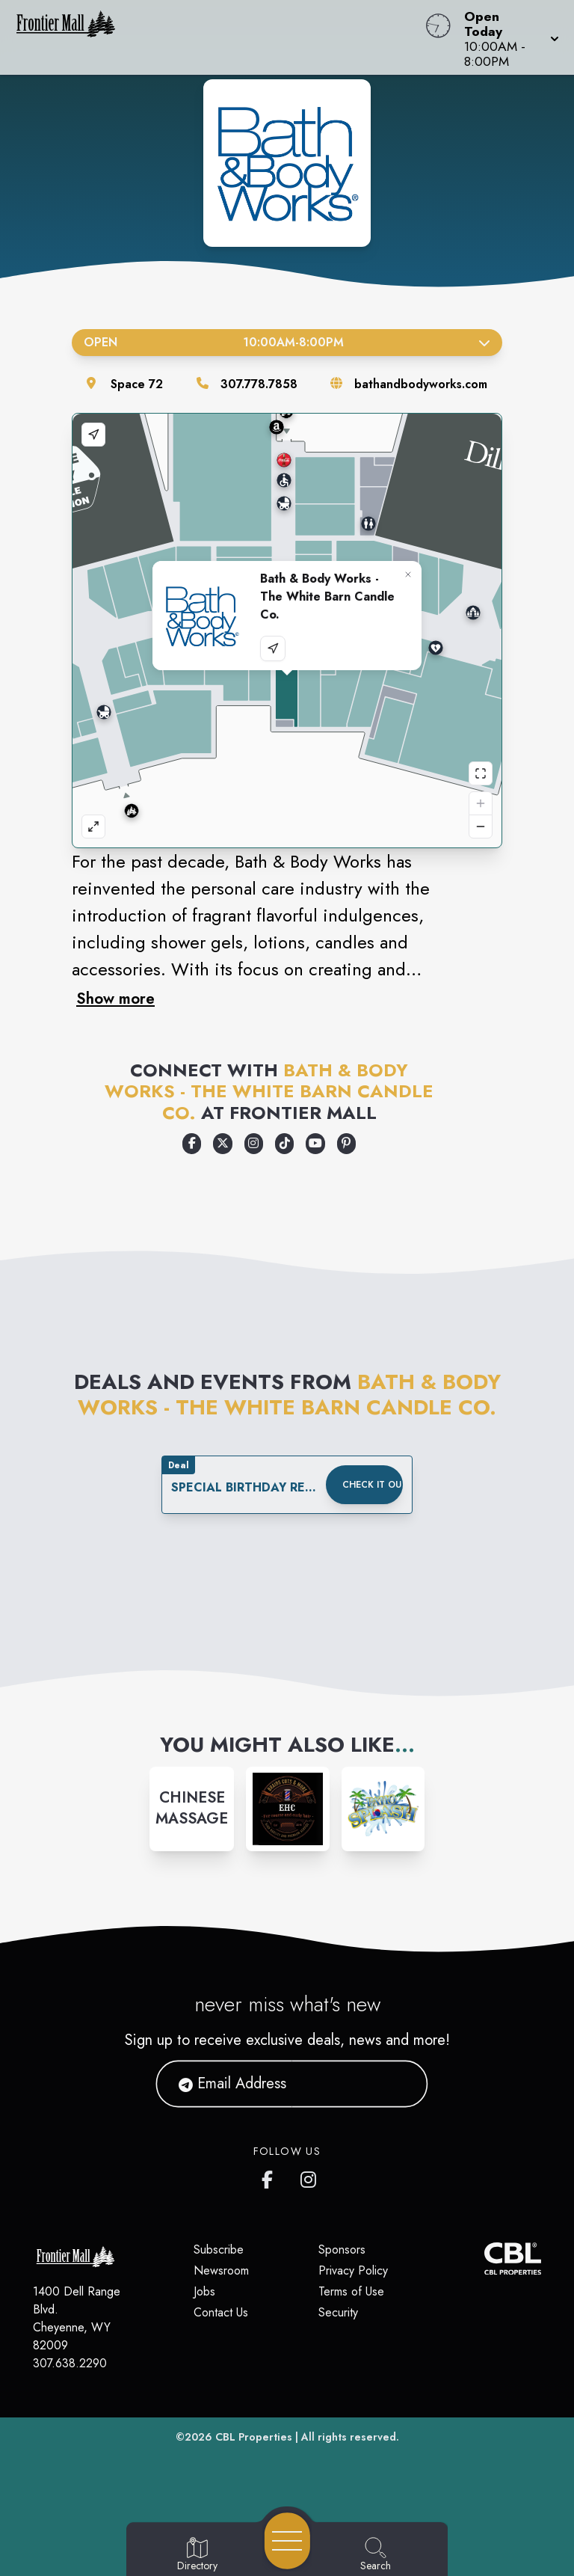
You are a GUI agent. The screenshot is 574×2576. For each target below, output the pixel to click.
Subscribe (219, 2249)
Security (338, 2312)
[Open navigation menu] (287, 2541)
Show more (115, 998)
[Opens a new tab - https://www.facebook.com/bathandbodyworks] (191, 1143)
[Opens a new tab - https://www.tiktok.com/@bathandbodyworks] (284, 1143)
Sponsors (341, 2249)
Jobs (204, 2291)
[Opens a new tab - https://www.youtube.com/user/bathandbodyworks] (315, 1143)
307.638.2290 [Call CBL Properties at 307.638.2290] (70, 2363)
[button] (507, 37)
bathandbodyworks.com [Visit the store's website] (420, 384)
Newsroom (221, 2270)
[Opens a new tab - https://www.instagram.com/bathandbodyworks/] (253, 1143)
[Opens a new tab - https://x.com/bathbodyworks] (222, 1143)
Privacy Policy (353, 2270)
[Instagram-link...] (191, 1809)
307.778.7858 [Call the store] (258, 384)
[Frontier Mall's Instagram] (309, 2177)
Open (287, 342)
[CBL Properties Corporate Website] (484, 2258)
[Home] (218, 37)
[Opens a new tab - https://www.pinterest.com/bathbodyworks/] (346, 1143)
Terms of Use (351, 2291)
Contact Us (221, 2312)
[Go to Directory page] (197, 2555)
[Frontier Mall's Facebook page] (271, 2177)
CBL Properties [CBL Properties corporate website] (253, 2436)
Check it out (372, 1484)
